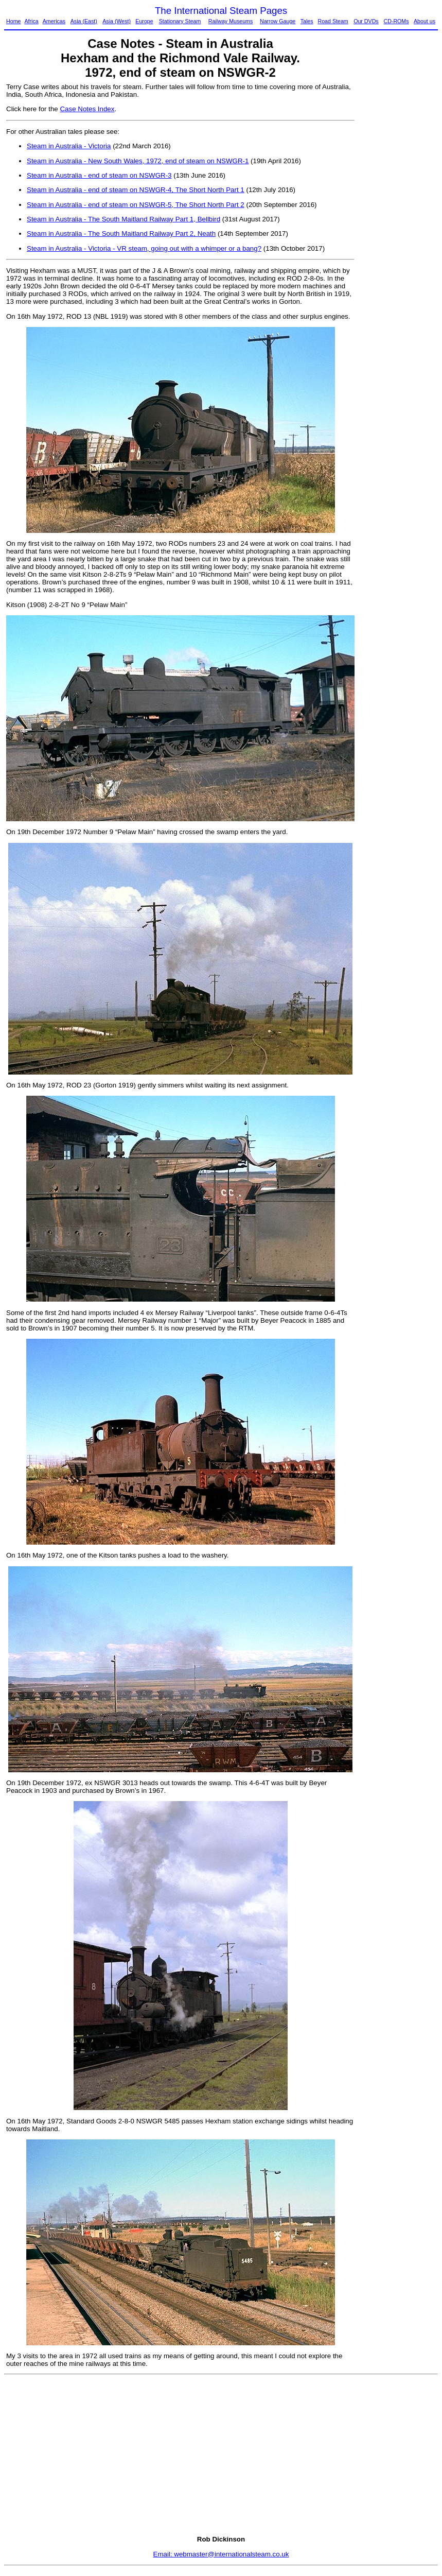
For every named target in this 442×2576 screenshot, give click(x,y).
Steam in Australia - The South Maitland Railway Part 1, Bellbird (123, 219)
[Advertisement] (399, 237)
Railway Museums (230, 21)
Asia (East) (83, 21)
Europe (144, 21)
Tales (306, 21)
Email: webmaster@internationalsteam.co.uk (221, 2554)
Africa (31, 21)
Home (13, 21)
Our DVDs (366, 21)
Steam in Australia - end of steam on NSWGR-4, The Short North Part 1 (135, 190)
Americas (54, 21)
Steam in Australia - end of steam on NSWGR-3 (99, 175)
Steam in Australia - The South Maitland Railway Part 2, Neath (121, 233)
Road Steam (332, 21)
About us (424, 21)
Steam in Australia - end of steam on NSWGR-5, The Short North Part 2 (135, 205)
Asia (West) (116, 21)
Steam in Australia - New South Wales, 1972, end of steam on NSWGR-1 (138, 161)
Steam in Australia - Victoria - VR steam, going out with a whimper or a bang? (144, 248)
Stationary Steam (180, 21)
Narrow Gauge (277, 21)
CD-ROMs (396, 21)
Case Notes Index (87, 109)
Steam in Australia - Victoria (69, 146)
